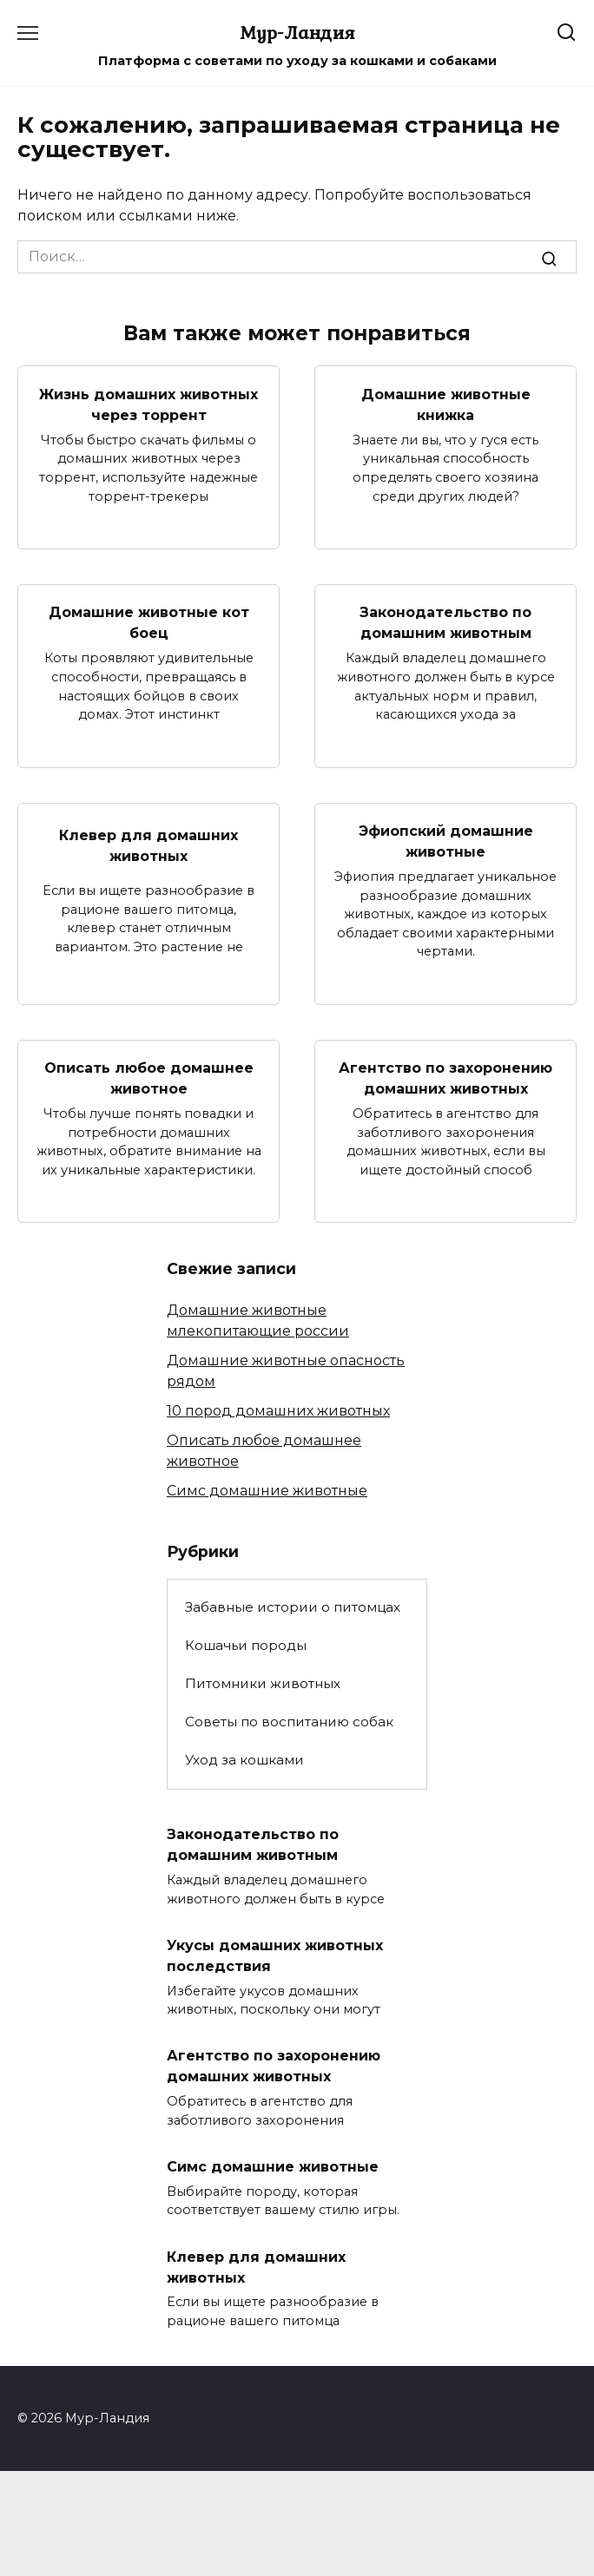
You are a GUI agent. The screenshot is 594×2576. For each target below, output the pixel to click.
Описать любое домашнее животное (149, 1078)
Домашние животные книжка (446, 404)
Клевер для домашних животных (148, 845)
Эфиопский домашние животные (446, 841)
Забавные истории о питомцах (292, 1607)
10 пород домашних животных (278, 1411)
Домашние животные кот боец (149, 622)
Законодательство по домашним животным (445, 622)
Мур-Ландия (297, 32)
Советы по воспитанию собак (289, 1721)
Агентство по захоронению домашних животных (445, 1078)
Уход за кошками (244, 1759)
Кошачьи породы (246, 1645)
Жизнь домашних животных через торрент (148, 404)
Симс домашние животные (267, 1490)
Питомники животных (262, 1683)
